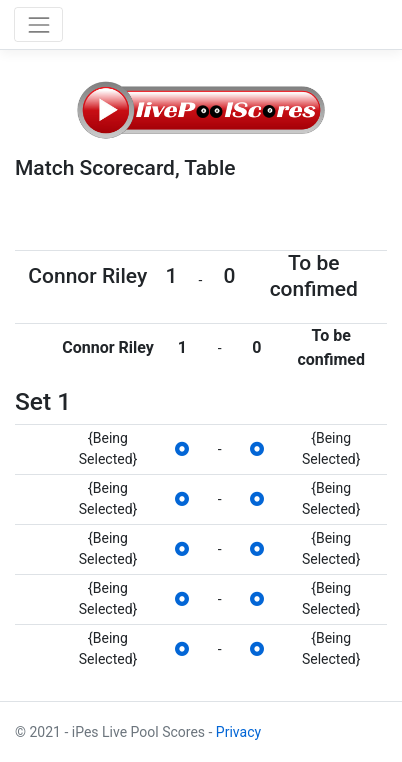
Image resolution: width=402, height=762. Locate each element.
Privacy (238, 732)
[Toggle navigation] (38, 24)
